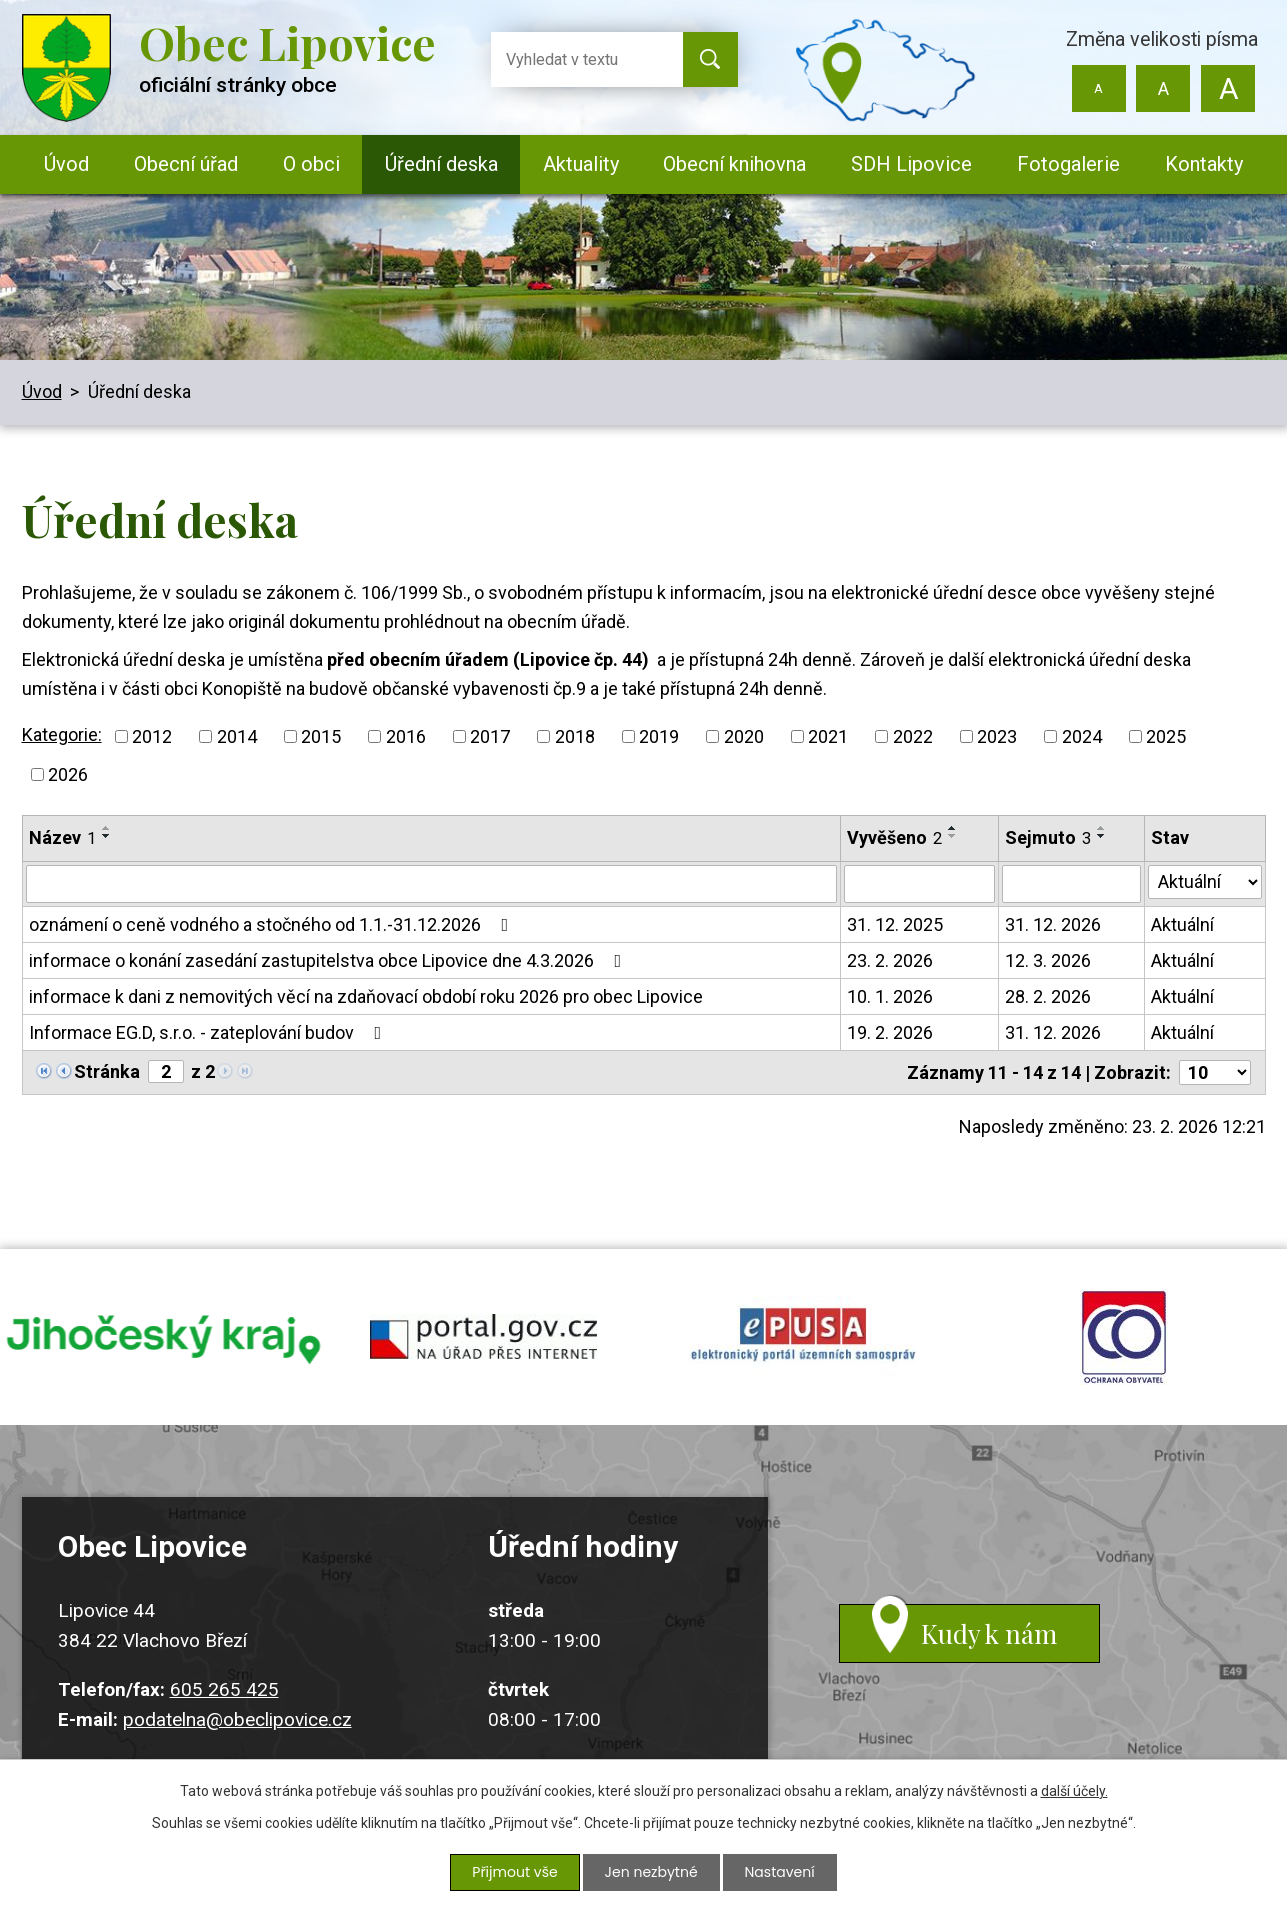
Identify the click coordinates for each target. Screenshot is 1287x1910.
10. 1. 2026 (890, 996)
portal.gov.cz (484, 1339)
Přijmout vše (514, 1872)
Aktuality (581, 164)
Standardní (1163, 88)
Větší (1228, 88)
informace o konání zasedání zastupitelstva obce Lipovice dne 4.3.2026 (329, 960)
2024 (1082, 736)
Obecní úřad (186, 164)
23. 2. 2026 (890, 960)
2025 (1166, 736)
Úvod (66, 164)
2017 (490, 736)
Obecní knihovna (734, 164)
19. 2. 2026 (890, 1032)
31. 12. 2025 (895, 924)
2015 (321, 736)
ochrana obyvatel (1124, 1339)
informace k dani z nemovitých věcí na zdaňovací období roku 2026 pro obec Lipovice (366, 996)
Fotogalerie (1068, 164)
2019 (659, 736)
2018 (575, 736)
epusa (804, 1339)
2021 (828, 736)
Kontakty (1204, 164)
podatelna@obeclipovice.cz (237, 1723)
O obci (311, 164)
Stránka (107, 1071)
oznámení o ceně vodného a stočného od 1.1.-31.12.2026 (273, 924)
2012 (152, 736)
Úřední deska (441, 164)
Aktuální (1182, 924)
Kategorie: (62, 734)
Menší (1098, 88)
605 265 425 (224, 1693)
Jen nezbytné (651, 1872)
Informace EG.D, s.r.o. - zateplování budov (209, 1032)
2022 (913, 736)
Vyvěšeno (894, 837)
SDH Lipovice (911, 164)
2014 (237, 736)
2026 (68, 774)
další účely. (1074, 1791)
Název (62, 837)
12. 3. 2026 (1048, 960)
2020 (744, 736)
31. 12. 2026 (1053, 924)
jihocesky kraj (164, 1339)
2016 (406, 736)
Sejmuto (1048, 837)
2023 (997, 736)
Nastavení (780, 1872)
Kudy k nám (990, 1638)
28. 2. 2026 (1048, 996)
